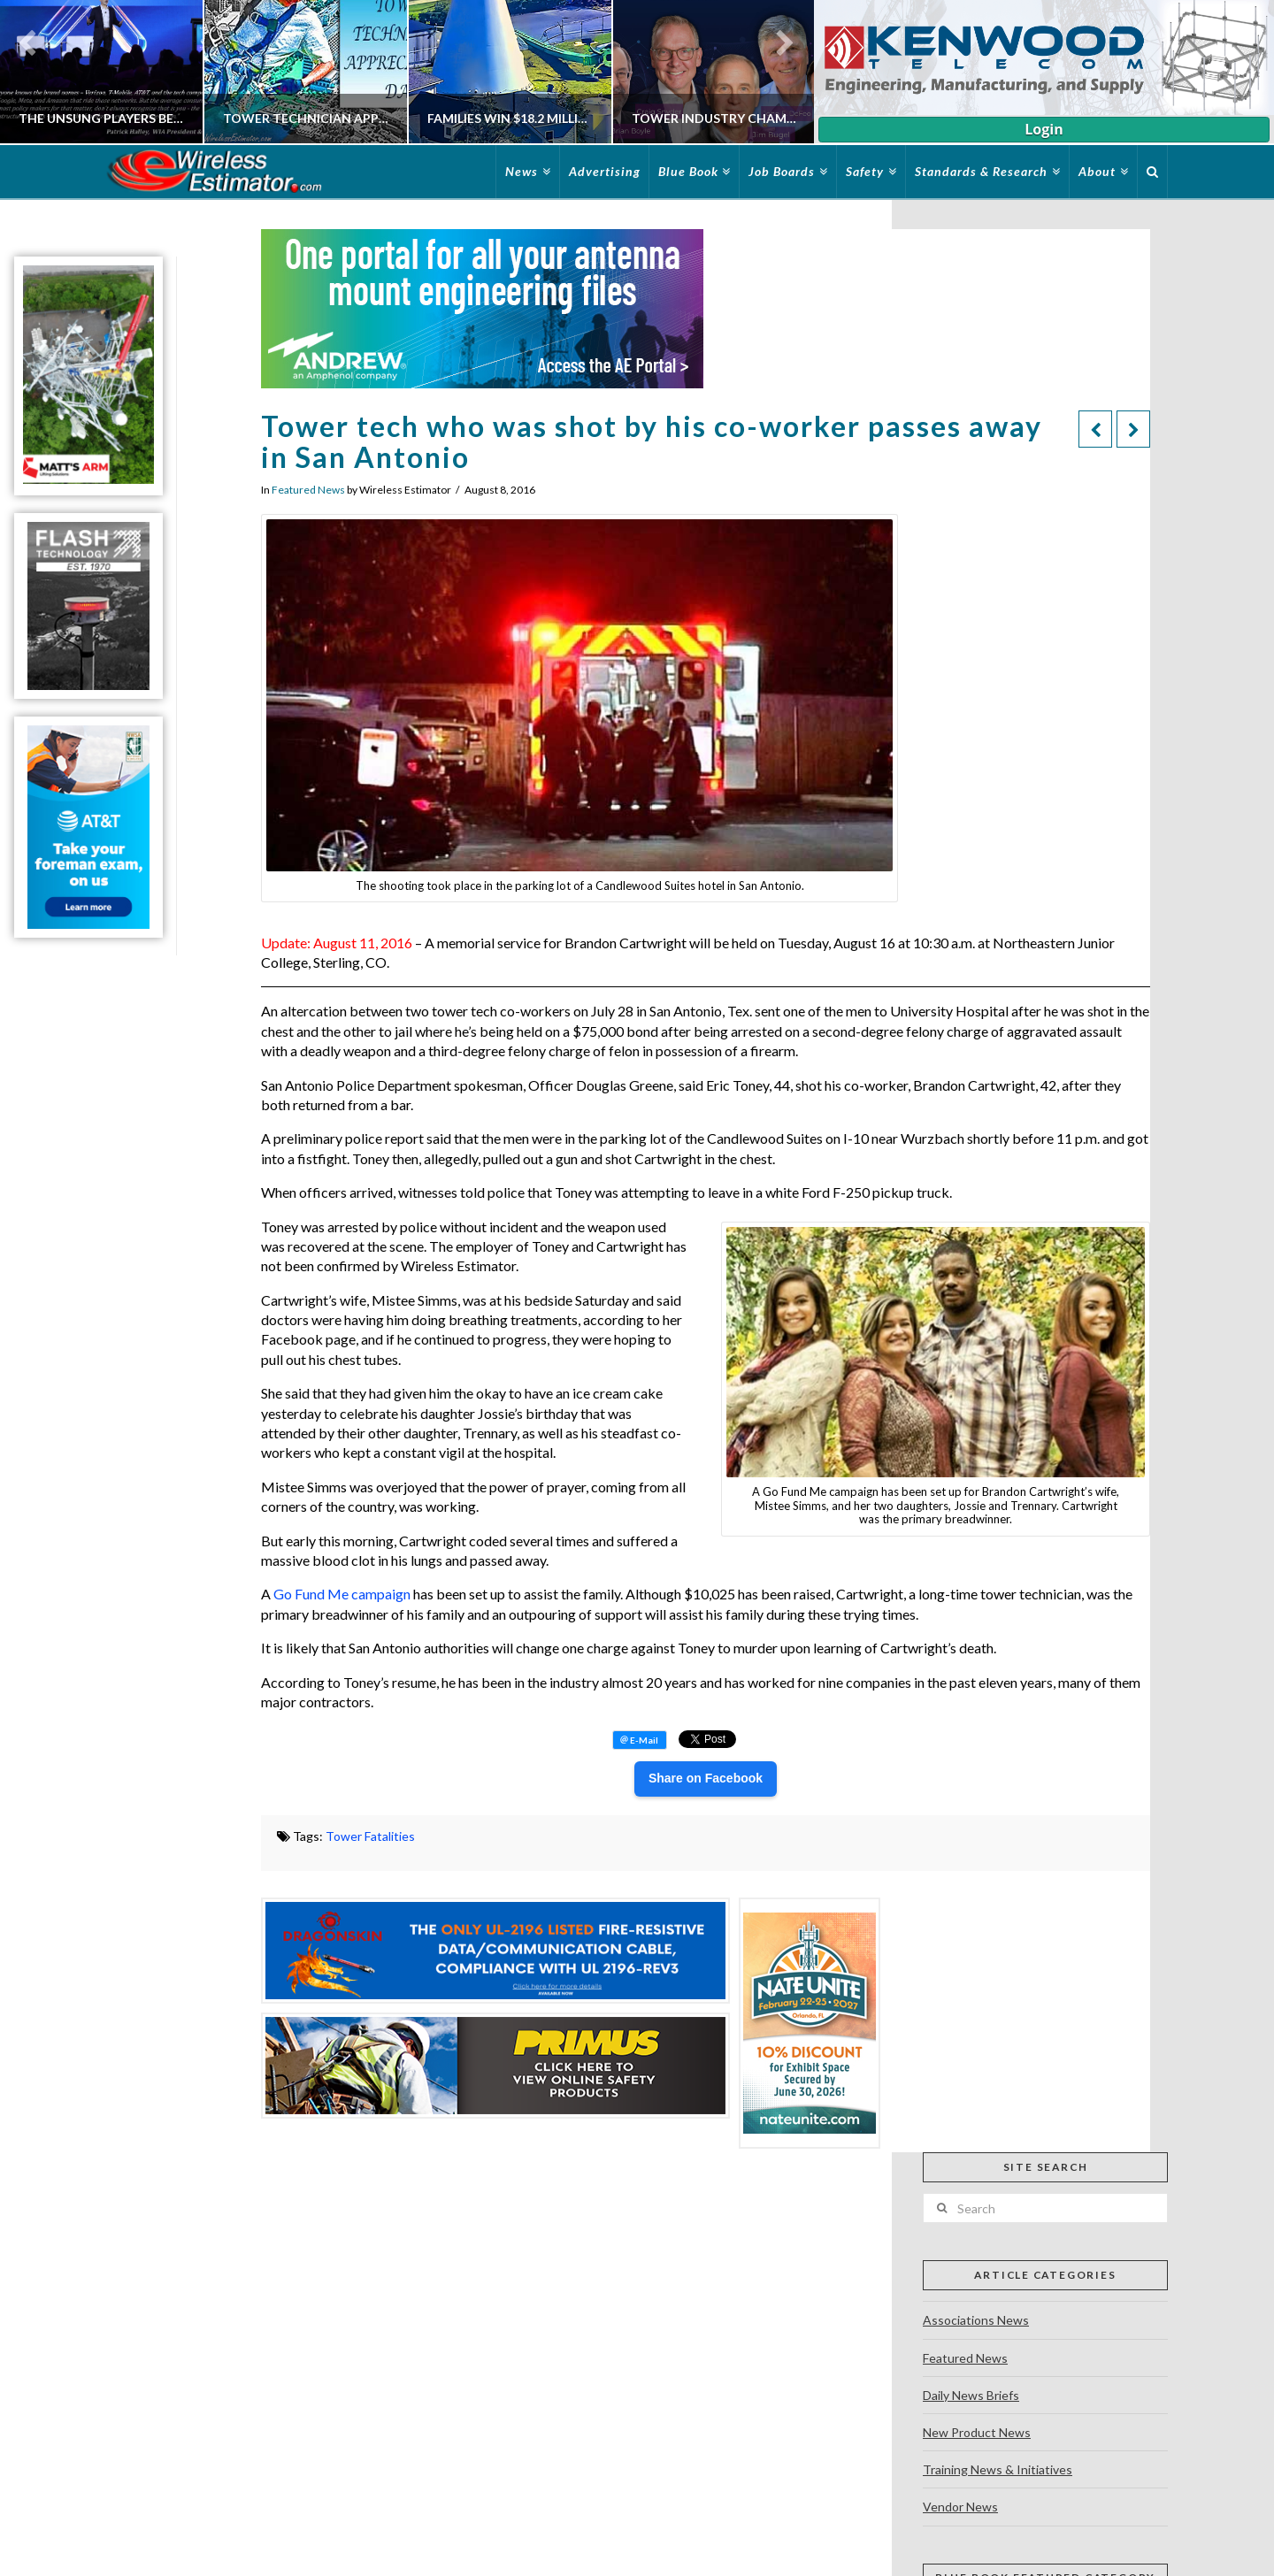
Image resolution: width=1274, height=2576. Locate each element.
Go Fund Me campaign (342, 1593)
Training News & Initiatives (997, 2469)
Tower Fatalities (370, 1836)
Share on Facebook (706, 1778)
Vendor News (960, 2506)
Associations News (976, 2319)
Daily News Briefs (971, 2395)
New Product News (977, 2432)
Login (1044, 129)
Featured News (308, 489)
